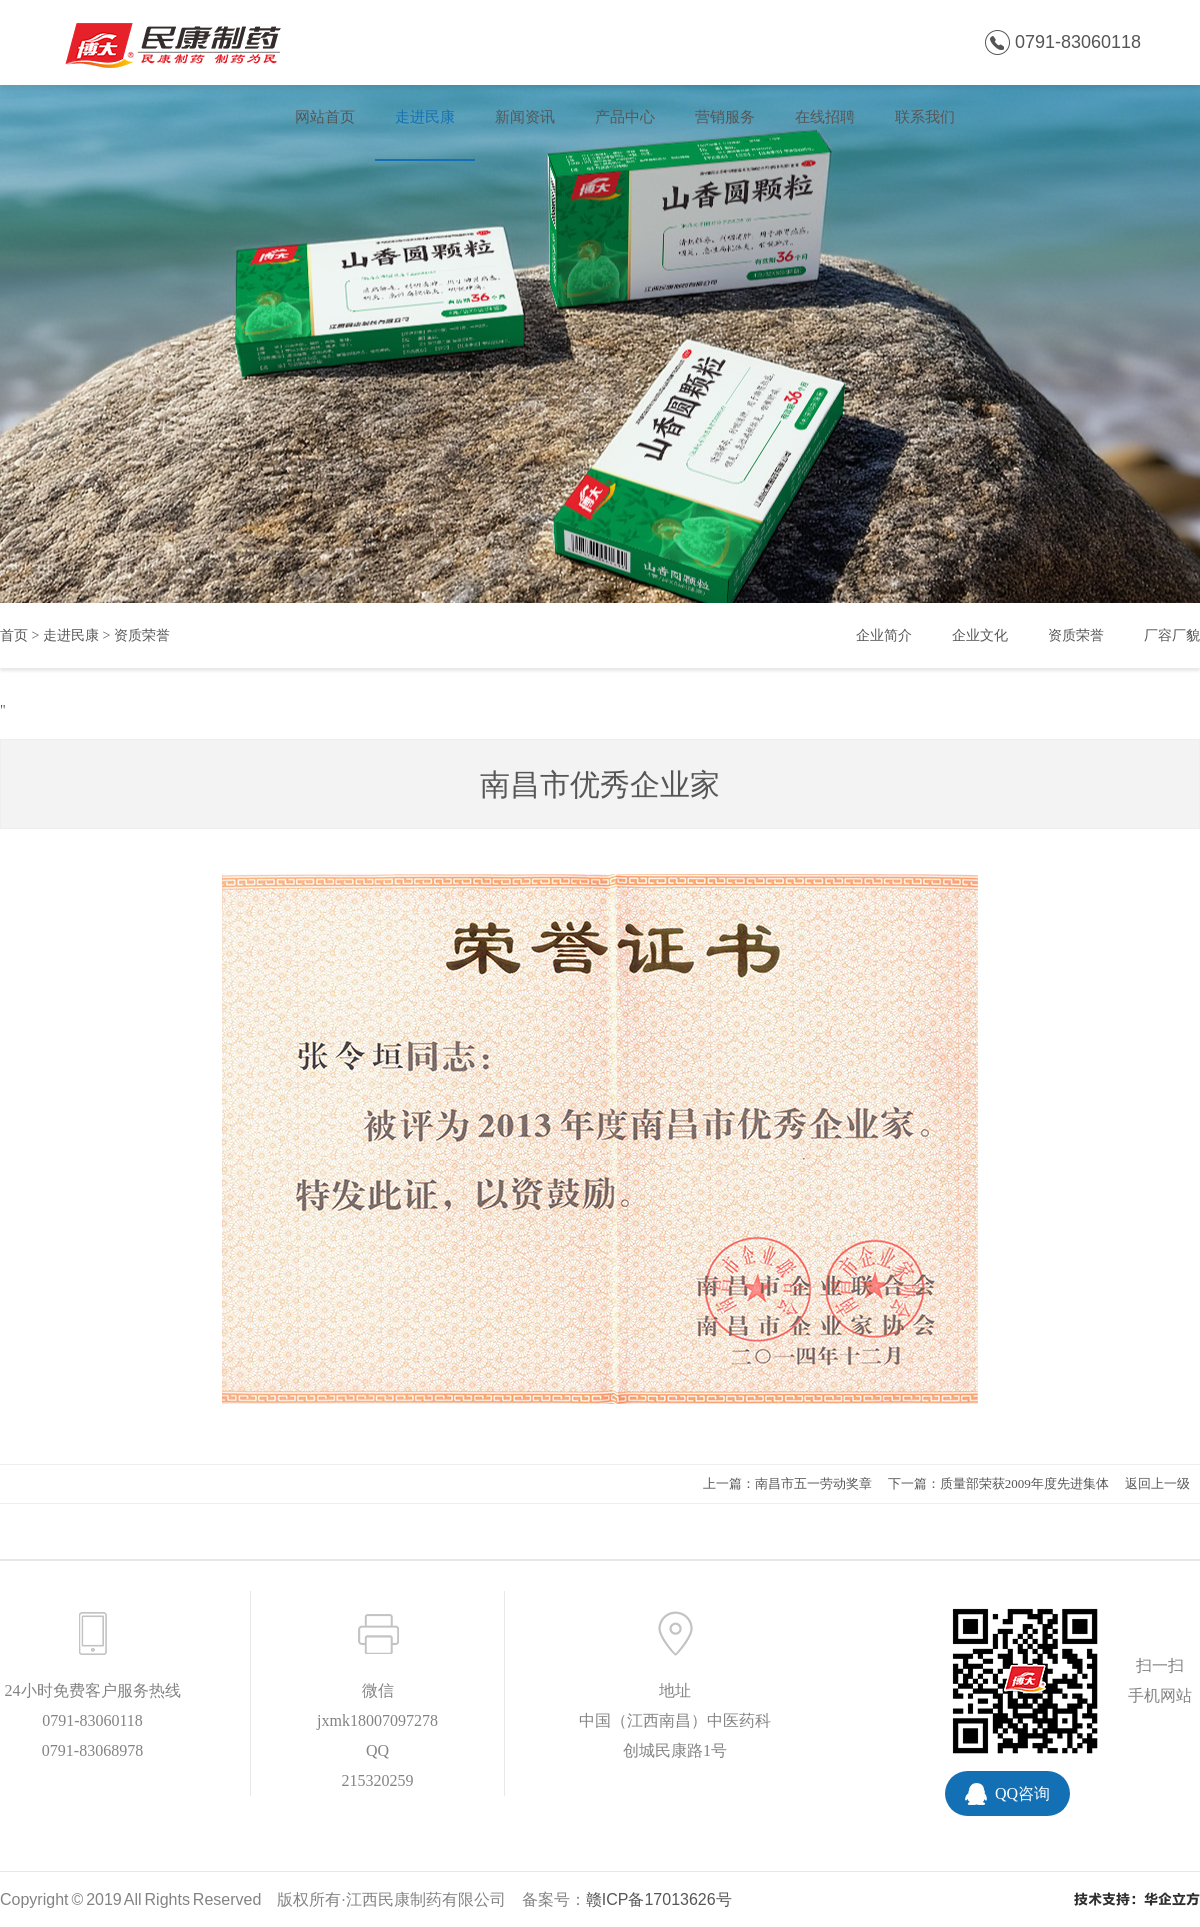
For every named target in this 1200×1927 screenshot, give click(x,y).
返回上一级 (1157, 1483)
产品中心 (625, 117)
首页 (14, 635)
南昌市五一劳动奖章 (813, 1483)
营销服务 (725, 117)
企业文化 (980, 635)
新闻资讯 (525, 117)
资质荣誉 (142, 635)
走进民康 (425, 117)
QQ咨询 (1022, 1793)
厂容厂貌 (1172, 635)
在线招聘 (825, 117)
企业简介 (884, 635)
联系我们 (925, 117)
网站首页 (325, 117)
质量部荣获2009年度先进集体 (1024, 1483)
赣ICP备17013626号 (659, 1899)
